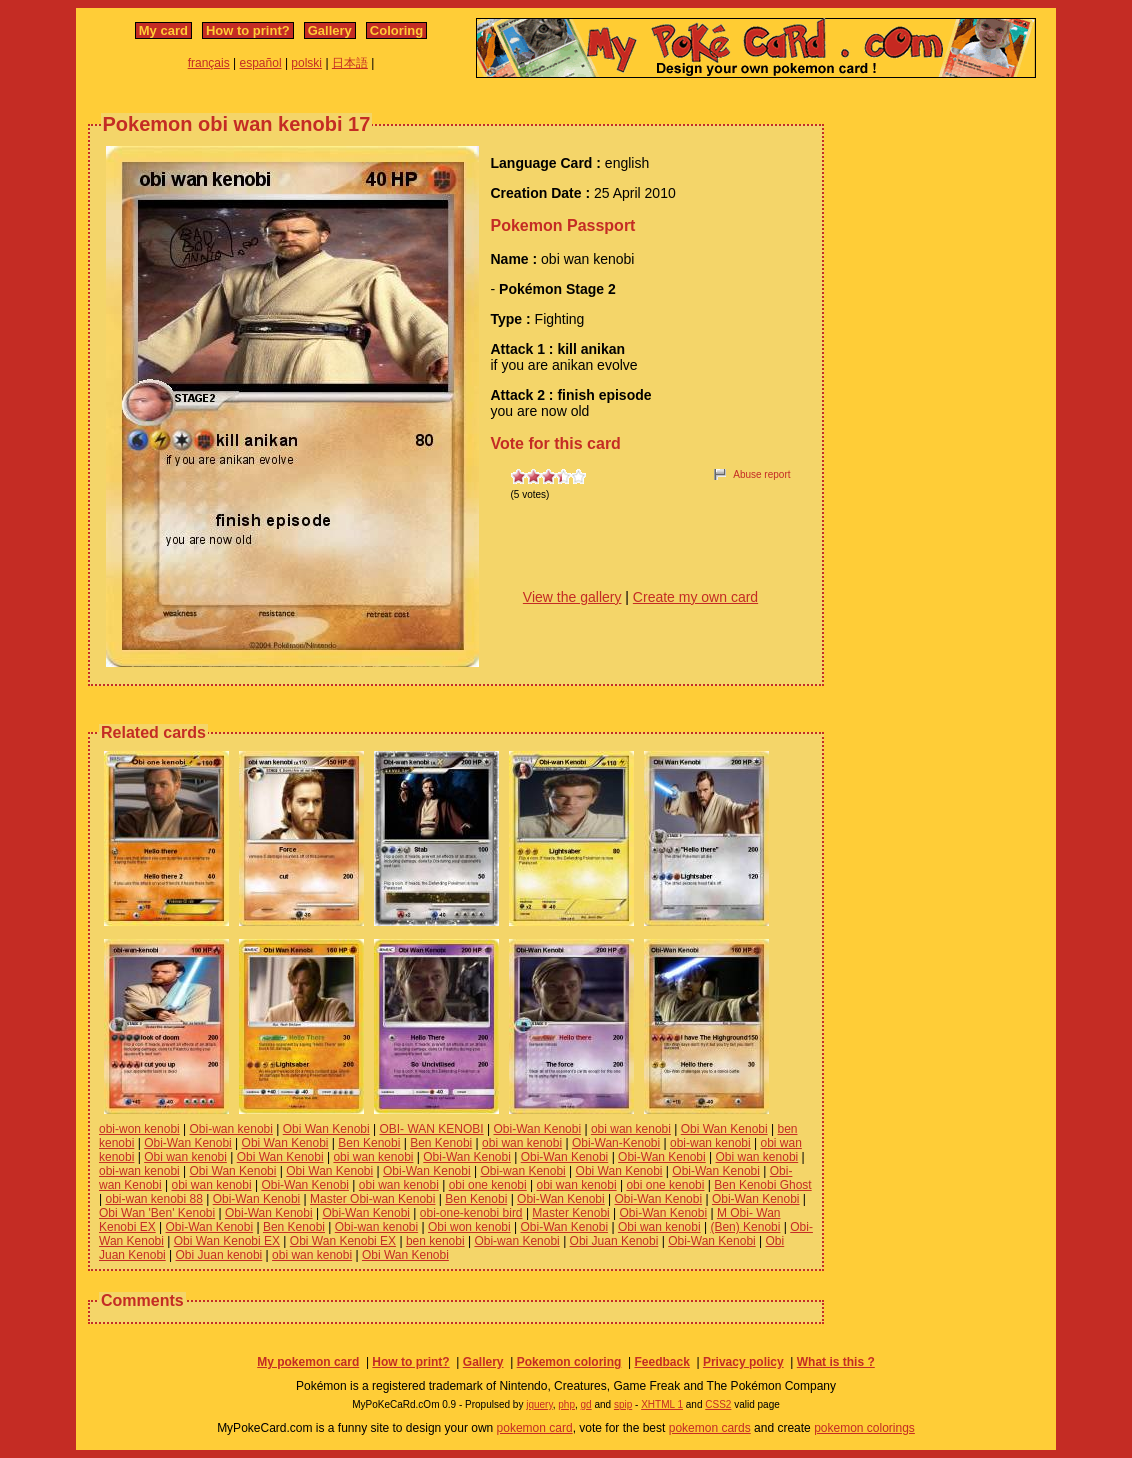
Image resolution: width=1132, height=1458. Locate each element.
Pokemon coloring (569, 1362)
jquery (539, 1404)
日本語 (350, 63)
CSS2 (718, 1404)
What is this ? (836, 1362)
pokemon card (535, 1428)
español (261, 63)
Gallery (330, 30)
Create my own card (695, 597)
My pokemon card (308, 1362)
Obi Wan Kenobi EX (227, 1241)
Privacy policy (743, 1362)
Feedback (661, 1362)
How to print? (248, 30)
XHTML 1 (662, 1404)
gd (586, 1404)
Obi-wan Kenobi (522, 1171)
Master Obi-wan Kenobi (372, 1199)
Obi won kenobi (469, 1227)
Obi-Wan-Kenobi (616, 1143)
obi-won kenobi (139, 1129)
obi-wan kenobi (710, 1143)
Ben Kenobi (369, 1143)
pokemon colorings (864, 1428)
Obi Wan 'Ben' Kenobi (157, 1213)
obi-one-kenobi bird (471, 1213)
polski (306, 63)
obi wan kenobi (631, 1129)
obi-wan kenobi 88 (153, 1199)
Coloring (396, 30)
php (566, 1404)
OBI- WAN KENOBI (431, 1129)
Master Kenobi (570, 1213)
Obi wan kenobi (185, 1157)
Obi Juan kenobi (219, 1255)
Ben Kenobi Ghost (762, 1185)
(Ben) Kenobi (745, 1227)
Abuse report (761, 474)
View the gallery (572, 597)
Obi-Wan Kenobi (537, 1129)
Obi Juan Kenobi (614, 1241)
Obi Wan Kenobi (326, 1129)
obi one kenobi (488, 1185)
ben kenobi (435, 1241)
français (209, 63)
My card (163, 30)
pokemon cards (710, 1428)
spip (623, 1404)
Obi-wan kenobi (231, 1129)
